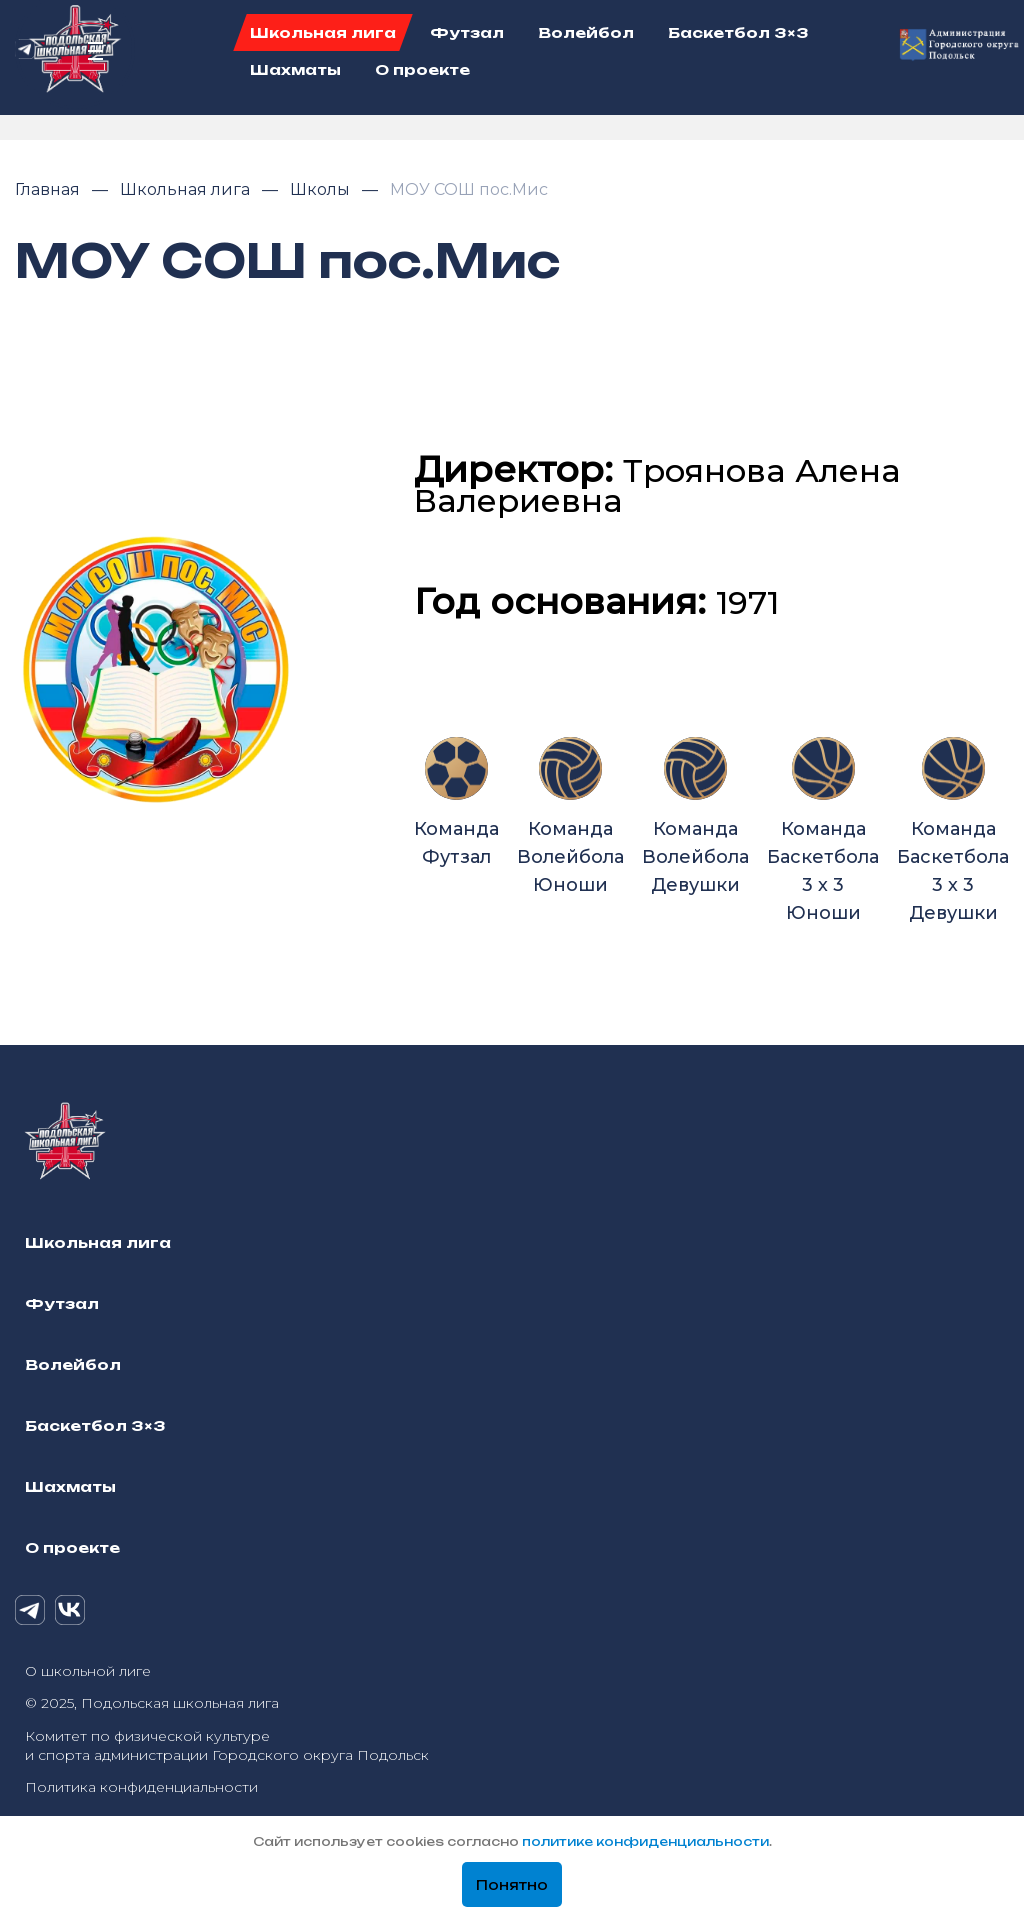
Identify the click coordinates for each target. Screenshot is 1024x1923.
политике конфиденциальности (645, 1841)
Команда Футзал (456, 802)
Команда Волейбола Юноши (570, 816)
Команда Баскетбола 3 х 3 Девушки (953, 830)
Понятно (512, 1885)
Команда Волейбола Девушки (695, 816)
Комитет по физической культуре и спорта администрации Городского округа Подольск (227, 1745)
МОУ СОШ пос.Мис (469, 189)
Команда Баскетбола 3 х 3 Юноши (823, 830)
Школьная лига (187, 189)
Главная (49, 189)
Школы (322, 189)
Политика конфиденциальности (141, 1787)
